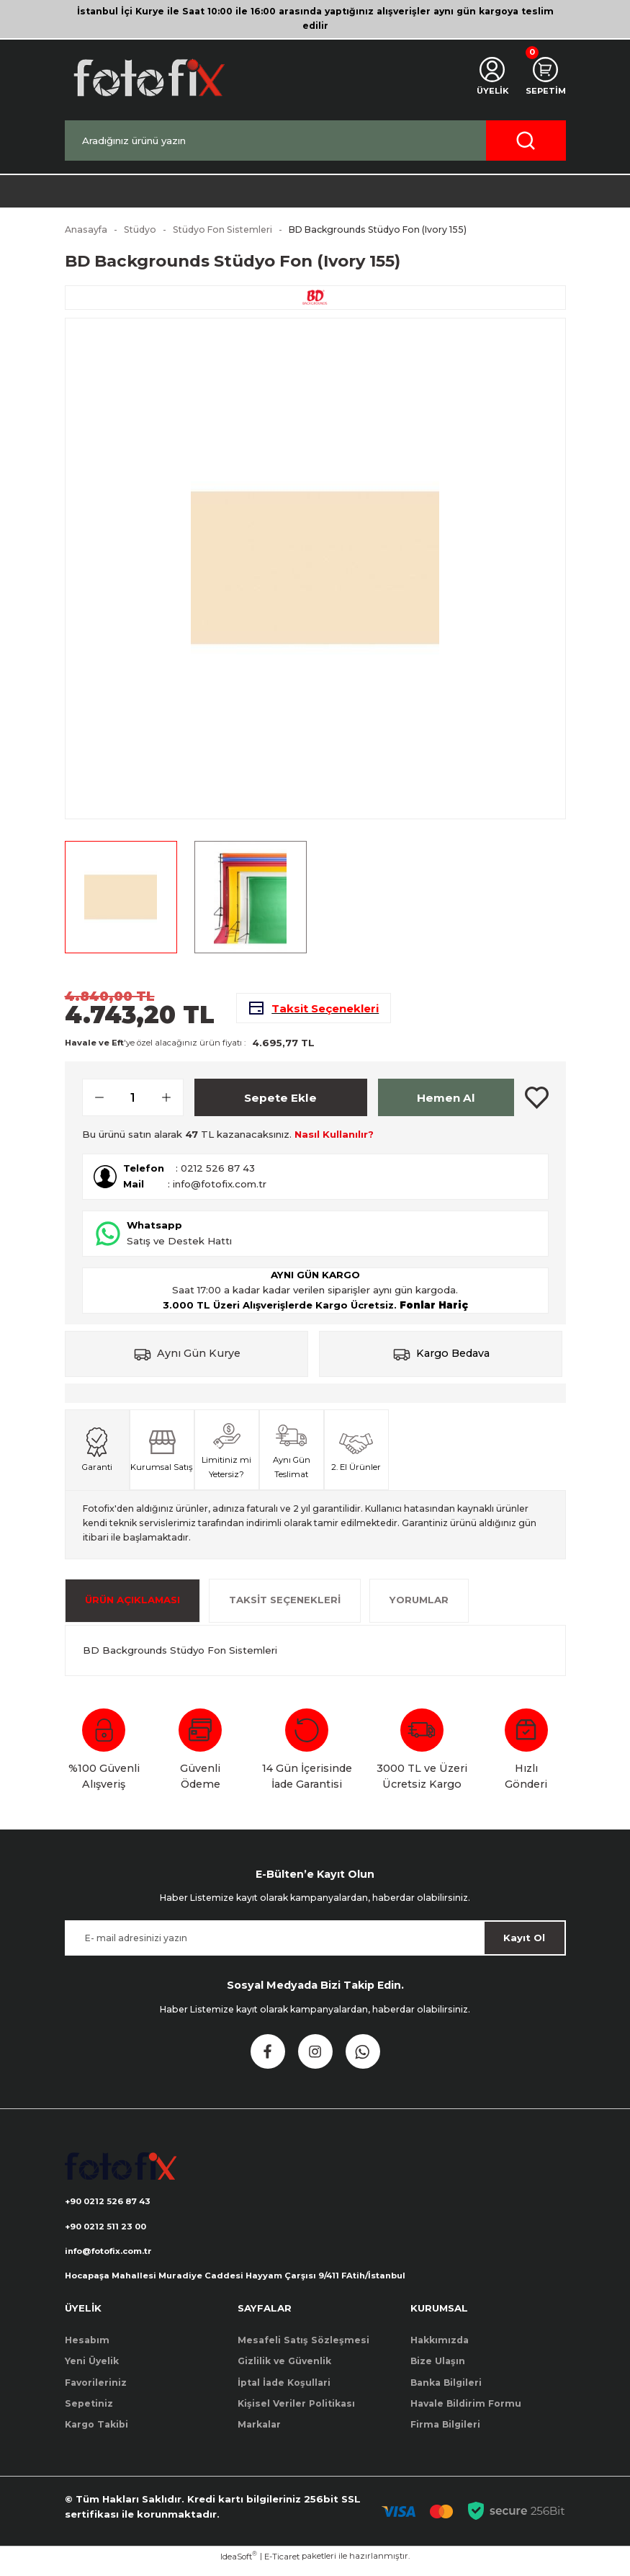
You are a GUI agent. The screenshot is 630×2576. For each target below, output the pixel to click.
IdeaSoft (238, 2565)
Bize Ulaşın (437, 2371)
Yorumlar (419, 1607)
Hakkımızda (439, 2350)
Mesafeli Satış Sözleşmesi (303, 2350)
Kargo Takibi (96, 2434)
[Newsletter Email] (315, 1945)
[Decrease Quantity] (93, 1104)
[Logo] (148, 77)
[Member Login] (488, 78)
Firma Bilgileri (445, 2434)
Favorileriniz (96, 2391)
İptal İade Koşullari (284, 2391)
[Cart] (544, 78)
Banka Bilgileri (446, 2391)
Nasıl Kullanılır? (334, 1141)
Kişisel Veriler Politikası (296, 2413)
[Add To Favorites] (537, 1105)
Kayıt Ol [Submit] (524, 1945)
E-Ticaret (282, 2566)
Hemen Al (445, 1104)
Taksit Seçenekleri (285, 1607)
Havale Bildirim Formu (465, 2413)
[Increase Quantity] (172, 1104)
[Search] (315, 140)
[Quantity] (133, 1104)
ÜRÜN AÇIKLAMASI (132, 1607)
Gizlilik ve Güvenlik (284, 2371)
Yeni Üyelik (92, 2371)
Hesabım (87, 2350)
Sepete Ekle (280, 1104)
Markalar (259, 2434)
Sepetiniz (89, 2413)
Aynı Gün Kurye (198, 1360)
